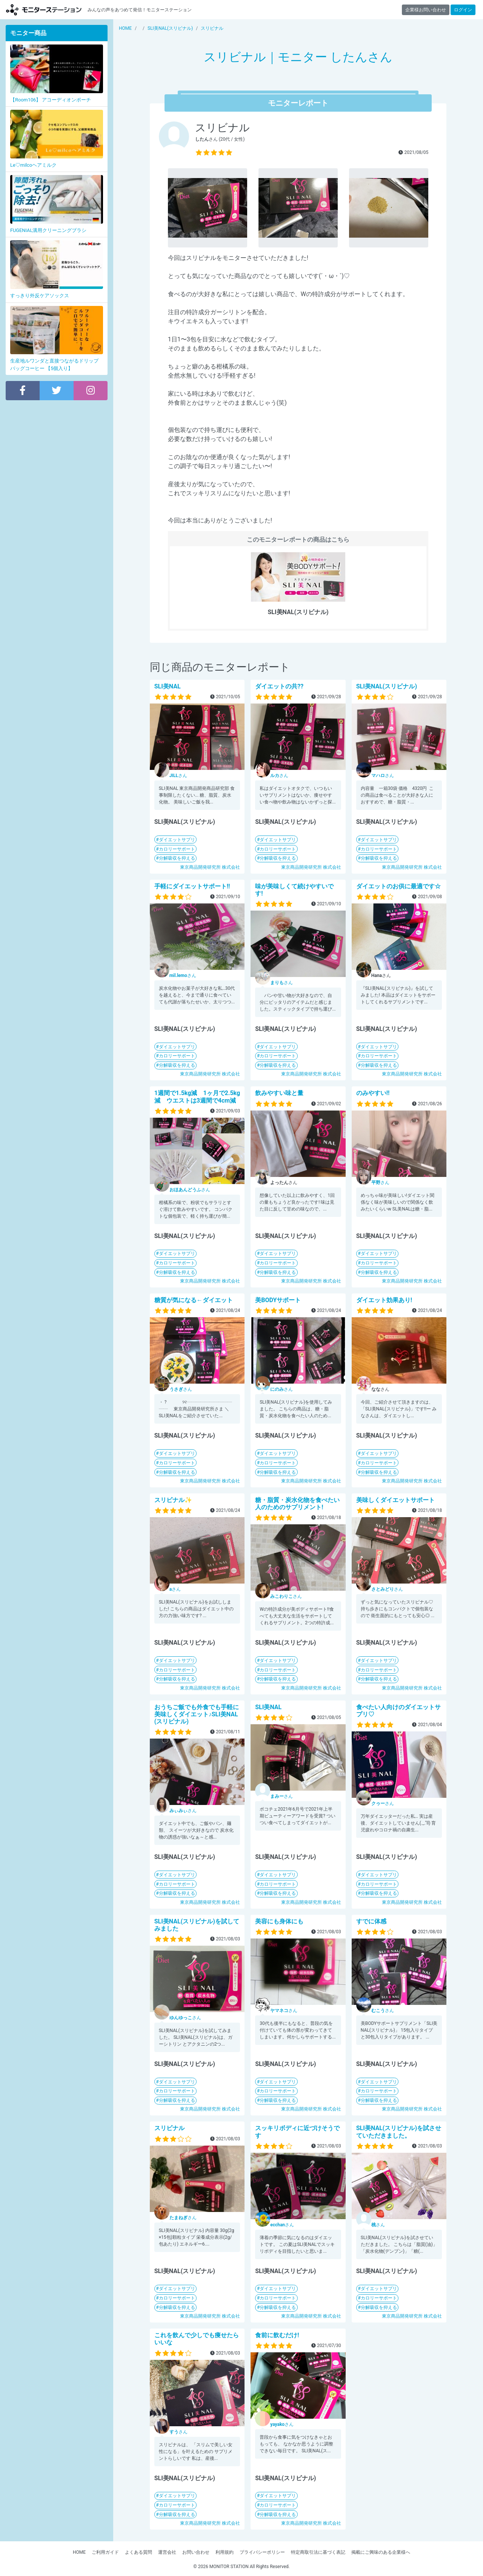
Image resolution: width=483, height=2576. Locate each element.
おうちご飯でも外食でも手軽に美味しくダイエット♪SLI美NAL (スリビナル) (196, 1714)
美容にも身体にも (279, 1921)
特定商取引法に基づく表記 (318, 2552)
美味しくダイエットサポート (395, 1500)
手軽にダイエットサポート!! (192, 886)
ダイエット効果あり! (384, 1300)
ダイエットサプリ (177, 839)
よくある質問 (138, 2552)
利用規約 (224, 2552)
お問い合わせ (195, 2552)
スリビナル (169, 2128)
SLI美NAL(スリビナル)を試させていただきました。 (398, 2131)
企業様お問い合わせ (425, 9)
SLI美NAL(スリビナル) (386, 686)
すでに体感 (371, 1921)
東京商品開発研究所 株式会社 (210, 867)
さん (178, 775)
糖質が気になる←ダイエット (193, 1300)
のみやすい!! (373, 1093)
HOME (79, 2552)
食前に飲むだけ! (277, 2335)
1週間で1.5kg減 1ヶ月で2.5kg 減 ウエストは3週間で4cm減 (197, 1096)
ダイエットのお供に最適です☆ (398, 886)
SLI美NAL (167, 686)
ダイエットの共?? (279, 686)
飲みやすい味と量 (279, 1093)
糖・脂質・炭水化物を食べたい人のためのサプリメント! (297, 1503)
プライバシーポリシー (262, 2552)
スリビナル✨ (173, 1500)
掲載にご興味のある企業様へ (380, 2552)
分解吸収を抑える (177, 858)
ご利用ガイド (105, 2552)
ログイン (463, 9)
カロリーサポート (177, 849)
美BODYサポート (278, 1300)
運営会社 (167, 2552)
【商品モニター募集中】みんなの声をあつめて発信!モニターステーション (44, 9)
